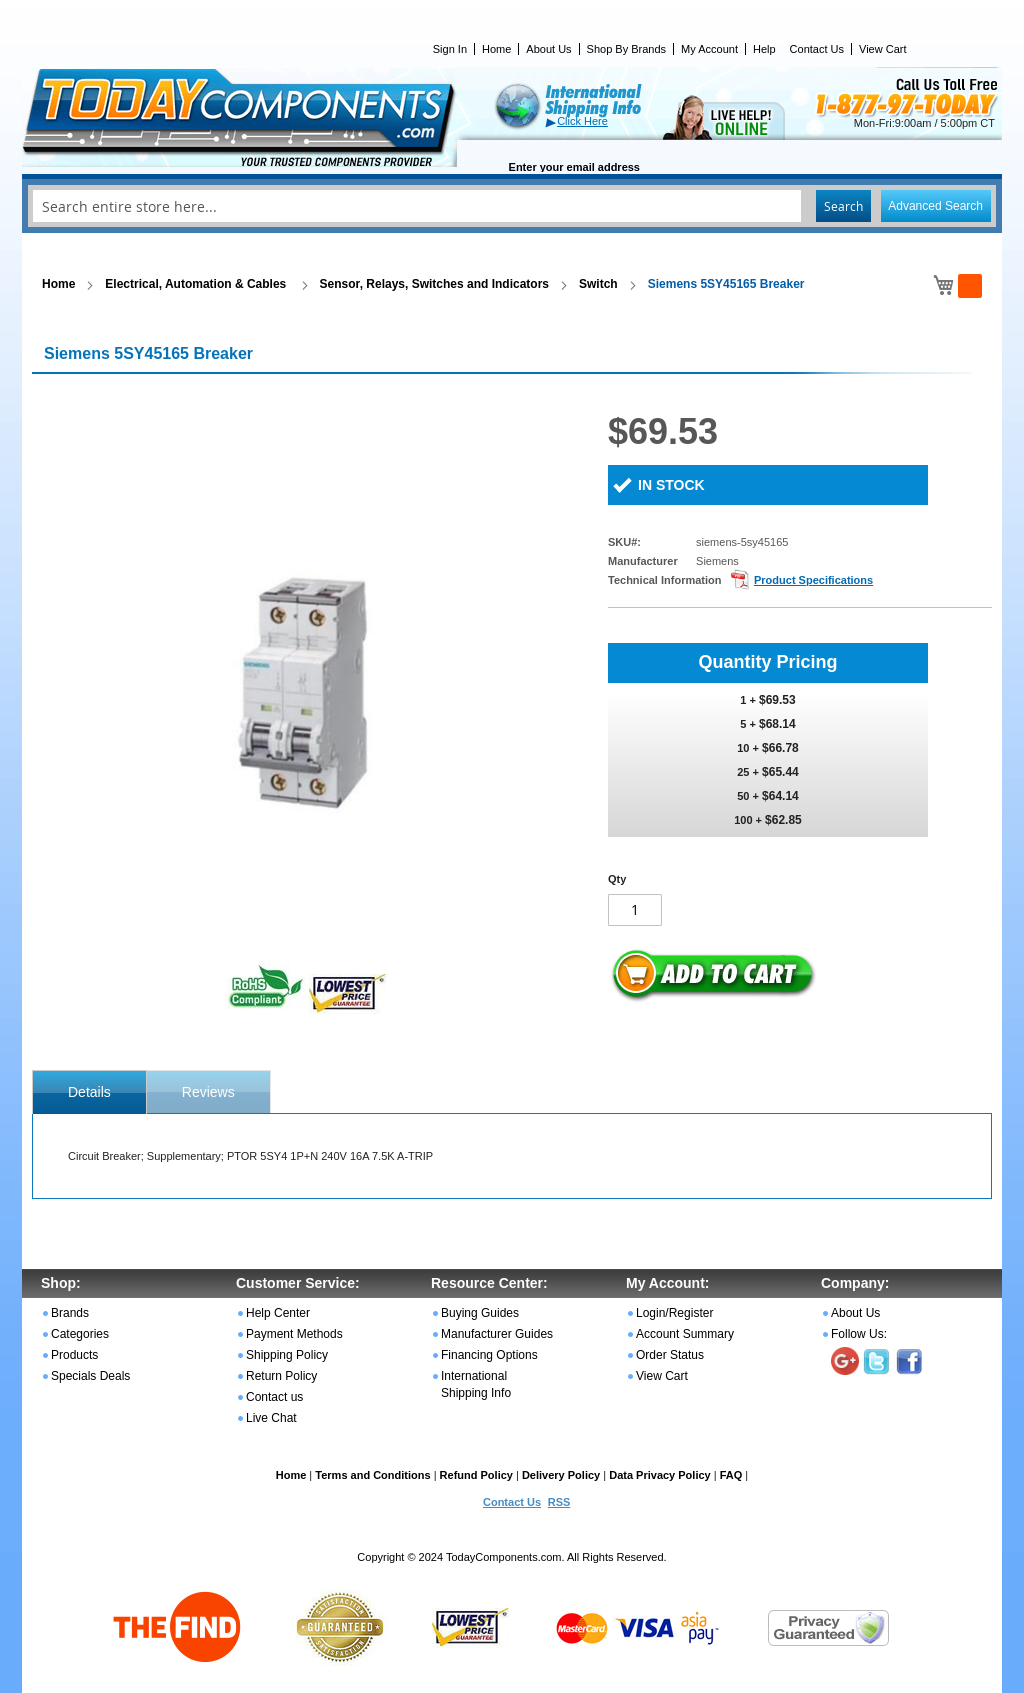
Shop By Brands (627, 49)
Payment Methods (294, 1334)
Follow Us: (859, 1334)
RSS (559, 1502)
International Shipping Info (476, 1384)
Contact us (274, 1397)
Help (764, 49)
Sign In (450, 49)
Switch (598, 284)
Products (74, 1355)
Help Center (278, 1313)
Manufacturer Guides (497, 1334)
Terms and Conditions (372, 1475)
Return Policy (281, 1376)
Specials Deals (90, 1376)
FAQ (731, 1475)
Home (496, 49)
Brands (70, 1313)
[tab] (89, 1092)
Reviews (208, 1092)
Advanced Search (935, 206)
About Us (548, 49)
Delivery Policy (561, 1475)
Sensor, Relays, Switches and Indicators (434, 284)
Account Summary (685, 1334)
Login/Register (674, 1313)
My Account (709, 49)
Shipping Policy (287, 1355)
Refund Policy (476, 1475)
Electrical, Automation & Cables (197, 284)
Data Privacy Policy (660, 1475)
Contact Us (817, 49)
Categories (80, 1334)
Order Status (670, 1355)
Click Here (582, 121)
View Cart (882, 49)
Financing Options (489, 1355)
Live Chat (271, 1418)
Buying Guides (480, 1313)
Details (89, 1092)
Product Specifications (813, 580)
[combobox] (512, 206)
